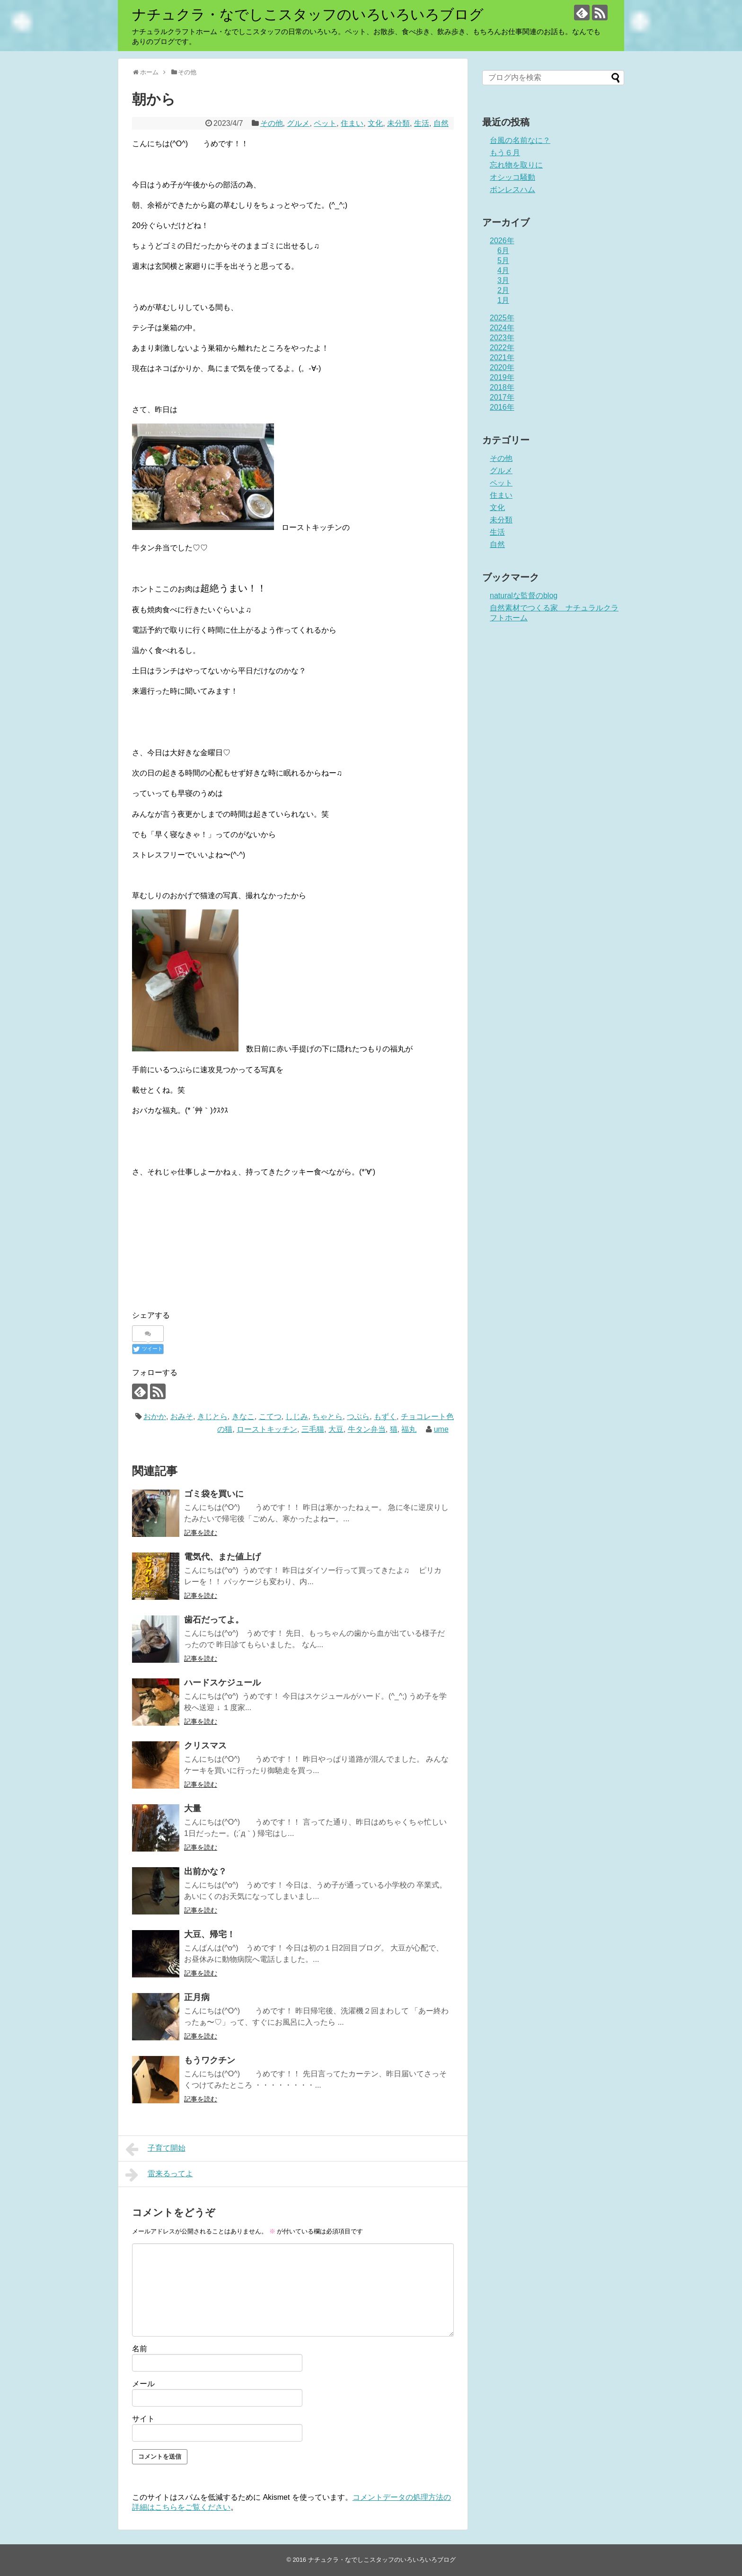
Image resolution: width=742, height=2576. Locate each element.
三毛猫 (312, 1429)
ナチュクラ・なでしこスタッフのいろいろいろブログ (308, 14)
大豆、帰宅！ (209, 1934)
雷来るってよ (159, 2174)
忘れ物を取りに (516, 165)
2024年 (502, 328)
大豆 (336, 1429)
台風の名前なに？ (520, 140)
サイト (143, 2419)
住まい (352, 123)
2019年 (502, 377)
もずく (385, 1416)
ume (441, 1429)
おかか (154, 1416)
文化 (375, 123)
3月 (503, 280)
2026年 (502, 241)
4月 (503, 270)
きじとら (212, 1416)
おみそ (181, 1416)
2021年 (502, 357)
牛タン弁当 (367, 1429)
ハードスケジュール (222, 1682)
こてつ (270, 1416)
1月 (503, 300)
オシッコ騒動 (512, 177)
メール (143, 2384)
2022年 (502, 348)
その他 (271, 123)
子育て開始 (155, 2149)
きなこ (243, 1416)
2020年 (502, 367)
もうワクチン (209, 2060)
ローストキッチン (267, 1429)
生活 (421, 123)
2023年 (502, 338)
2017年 (502, 397)
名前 (139, 2349)
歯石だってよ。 (214, 1619)
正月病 (197, 1997)
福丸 (408, 1429)
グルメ (298, 123)
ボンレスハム (512, 189)
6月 (503, 251)
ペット (325, 123)
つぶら (358, 1416)
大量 (192, 1808)
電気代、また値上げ (222, 1556)
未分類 (398, 123)
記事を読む (200, 1532)
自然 (441, 123)
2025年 (502, 318)
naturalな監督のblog (523, 595)
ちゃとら (327, 1416)
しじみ (296, 1416)
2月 (503, 290)
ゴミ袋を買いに (214, 1494)
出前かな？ (205, 1871)
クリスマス (205, 1745)
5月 (503, 260)
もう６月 (505, 153)
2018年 (502, 387)
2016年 (502, 407)
